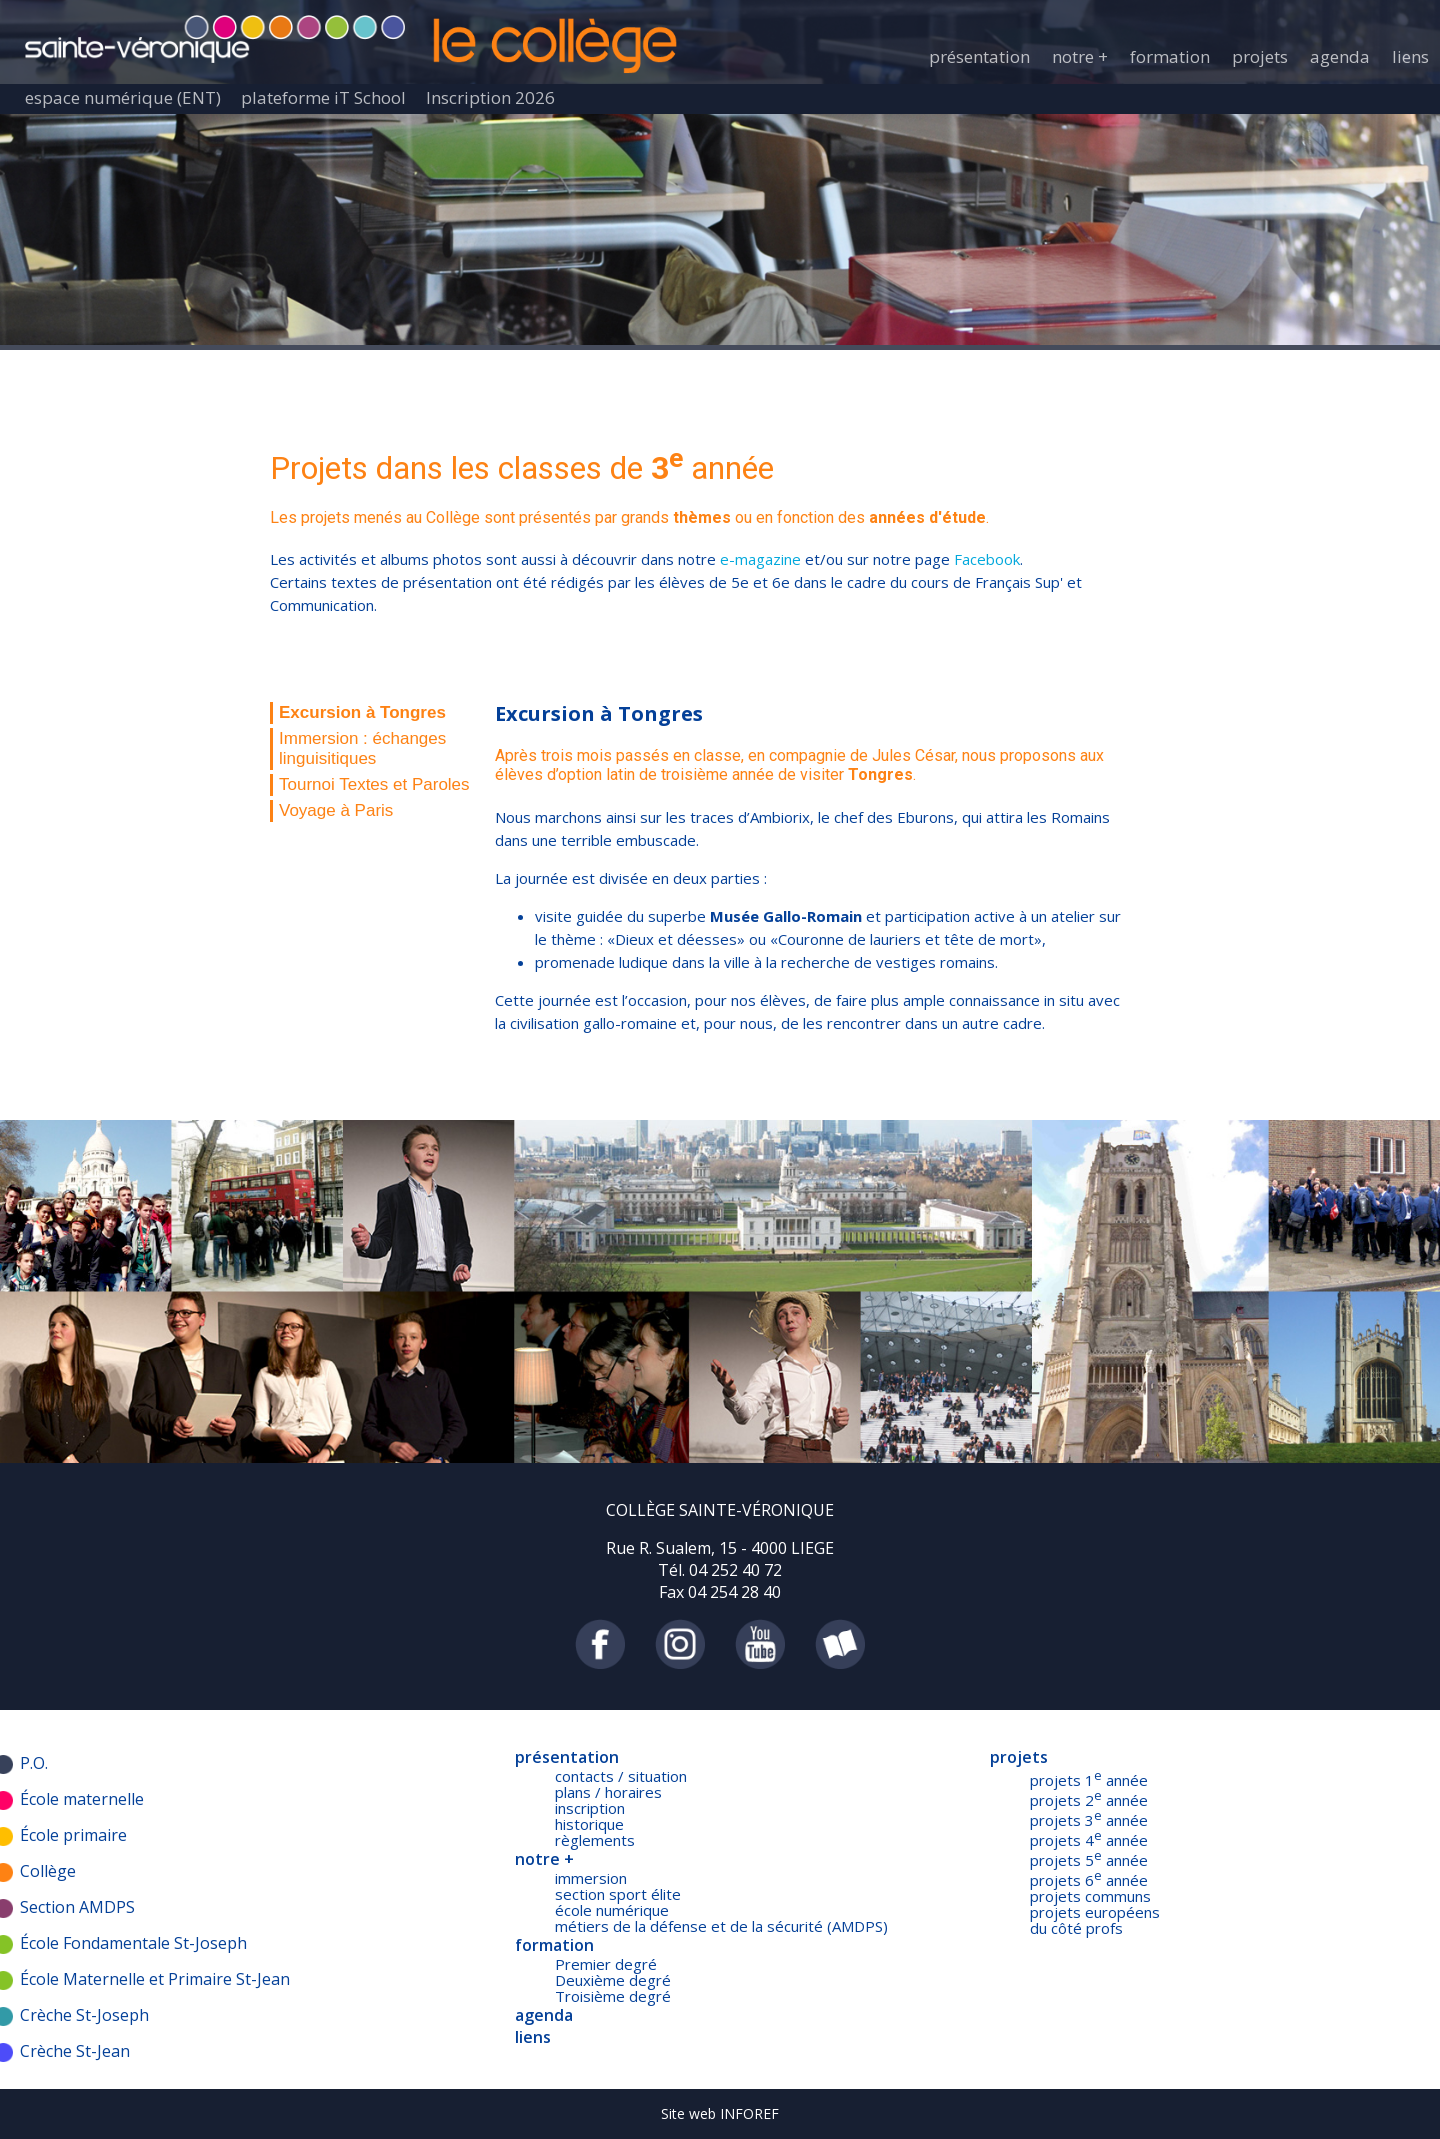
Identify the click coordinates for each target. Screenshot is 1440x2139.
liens (1410, 56)
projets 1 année (1089, 1780)
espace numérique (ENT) (123, 97)
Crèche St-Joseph (84, 2015)
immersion (591, 1878)
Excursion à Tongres (362, 712)
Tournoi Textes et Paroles (374, 784)
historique (589, 1824)
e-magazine (758, 559)
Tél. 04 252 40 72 (720, 1570)
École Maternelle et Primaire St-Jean (155, 1979)
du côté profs (1076, 1928)
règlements (595, 1840)
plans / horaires (608, 1792)
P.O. (34, 1763)
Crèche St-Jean (75, 2051)
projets (1260, 56)
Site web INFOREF (720, 2113)
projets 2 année (1089, 1800)
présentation (979, 56)
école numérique (612, 1910)
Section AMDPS (77, 1907)
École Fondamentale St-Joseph (133, 1943)
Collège (48, 1871)
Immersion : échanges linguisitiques (362, 748)
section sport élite (618, 1894)
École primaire (73, 1835)
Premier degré (606, 1964)
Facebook (987, 559)
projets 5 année (1089, 1860)
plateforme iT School (323, 97)
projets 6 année (1089, 1880)
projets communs (1090, 1896)
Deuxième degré (613, 1980)
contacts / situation (621, 1776)
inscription (590, 1808)
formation (1170, 56)
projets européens (1095, 1912)
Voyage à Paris (336, 810)
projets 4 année (1089, 1840)
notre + (1080, 56)
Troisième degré (613, 1996)
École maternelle (82, 1799)
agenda (1340, 56)
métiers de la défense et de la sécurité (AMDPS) (721, 1926)
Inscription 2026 (490, 97)
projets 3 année (1089, 1820)
